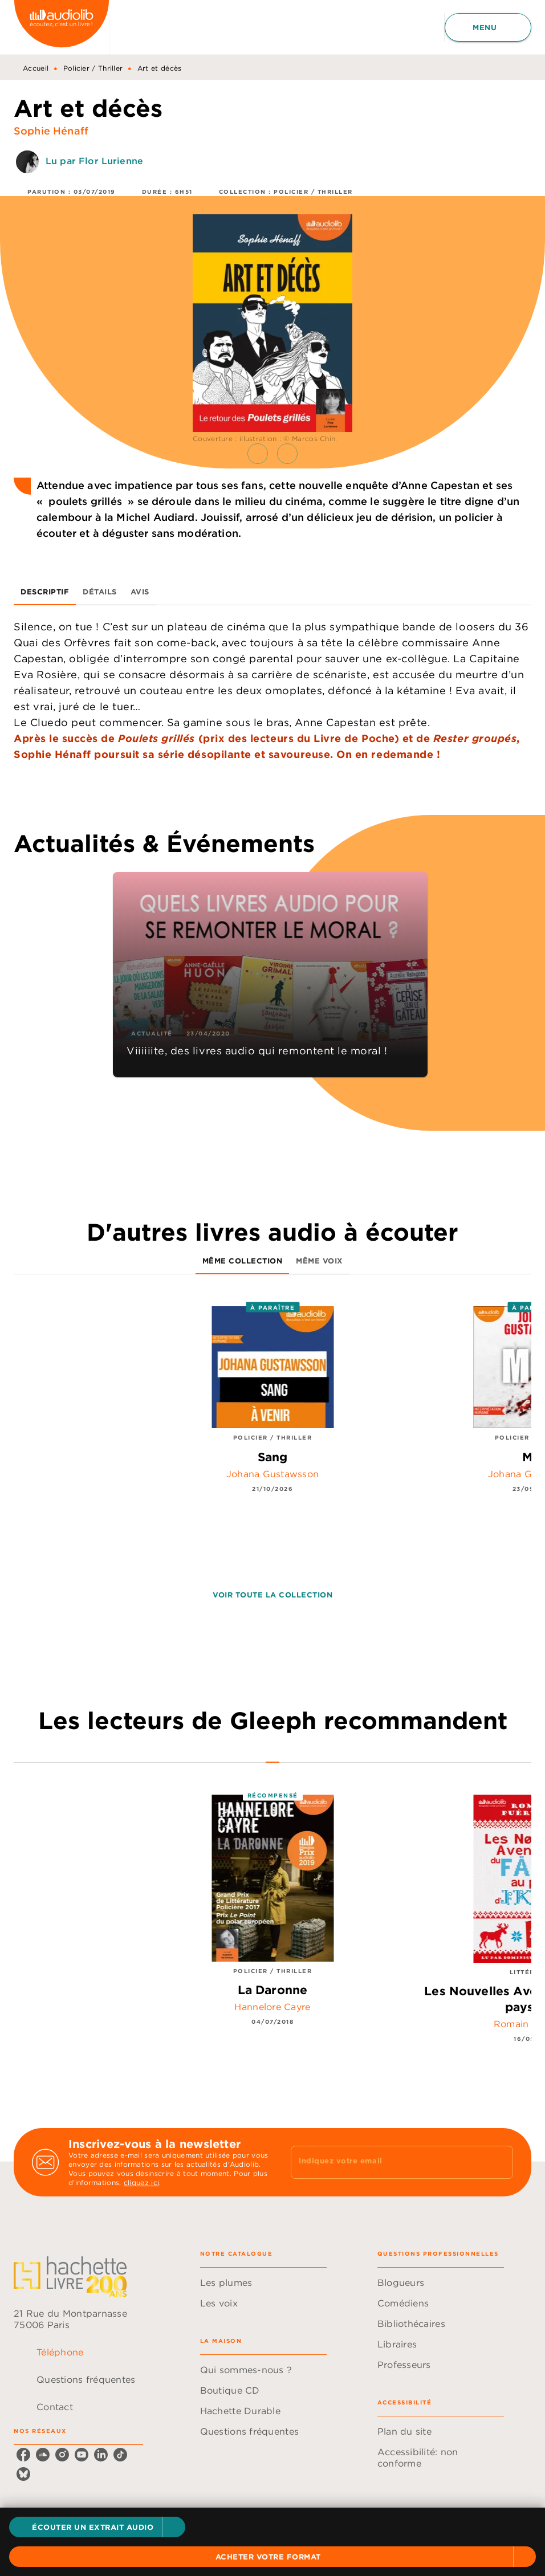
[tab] (45, 591)
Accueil (35, 68)
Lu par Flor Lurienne (94, 160)
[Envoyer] (499, 2162)
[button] (97, 2527)
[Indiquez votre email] (388, 2162)
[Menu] (488, 27)
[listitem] (23, 2454)
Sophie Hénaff (51, 130)
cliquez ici (141, 2182)
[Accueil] (61, 27)
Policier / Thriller (93, 68)
